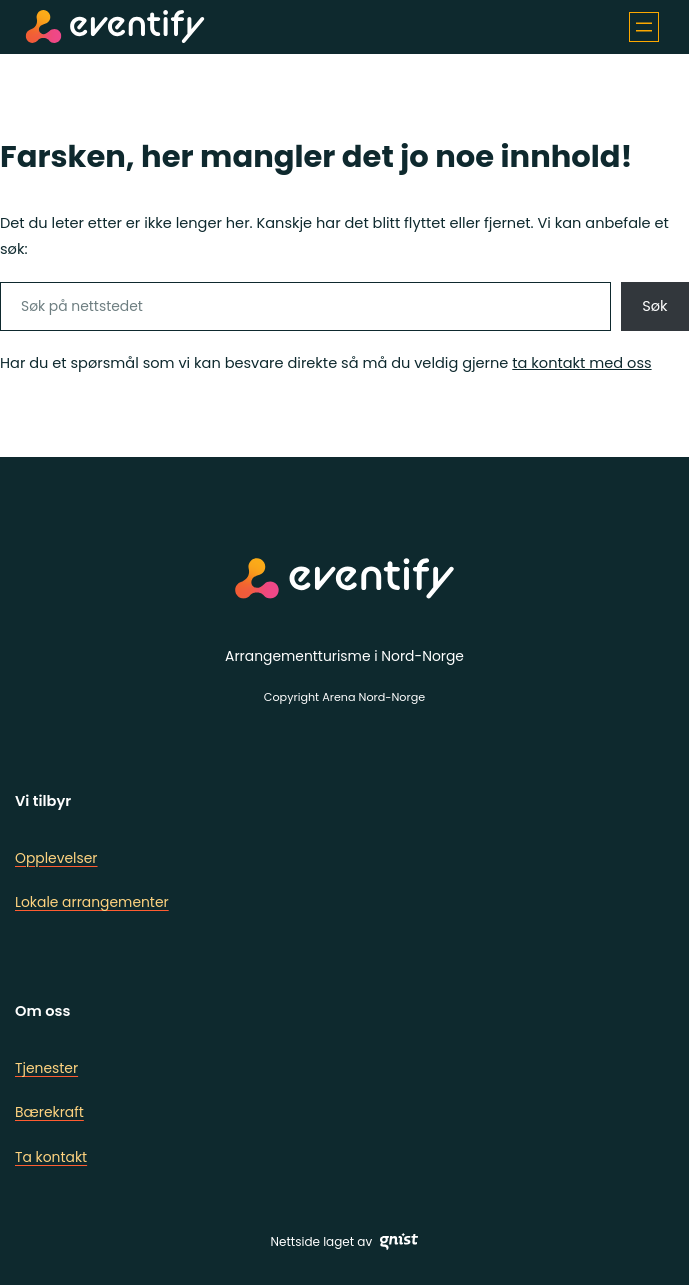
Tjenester (46, 1068)
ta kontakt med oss (581, 363)
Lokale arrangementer (92, 902)
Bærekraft (49, 1112)
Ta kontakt (51, 1157)
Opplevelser (56, 858)
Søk (654, 306)
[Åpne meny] (644, 27)
